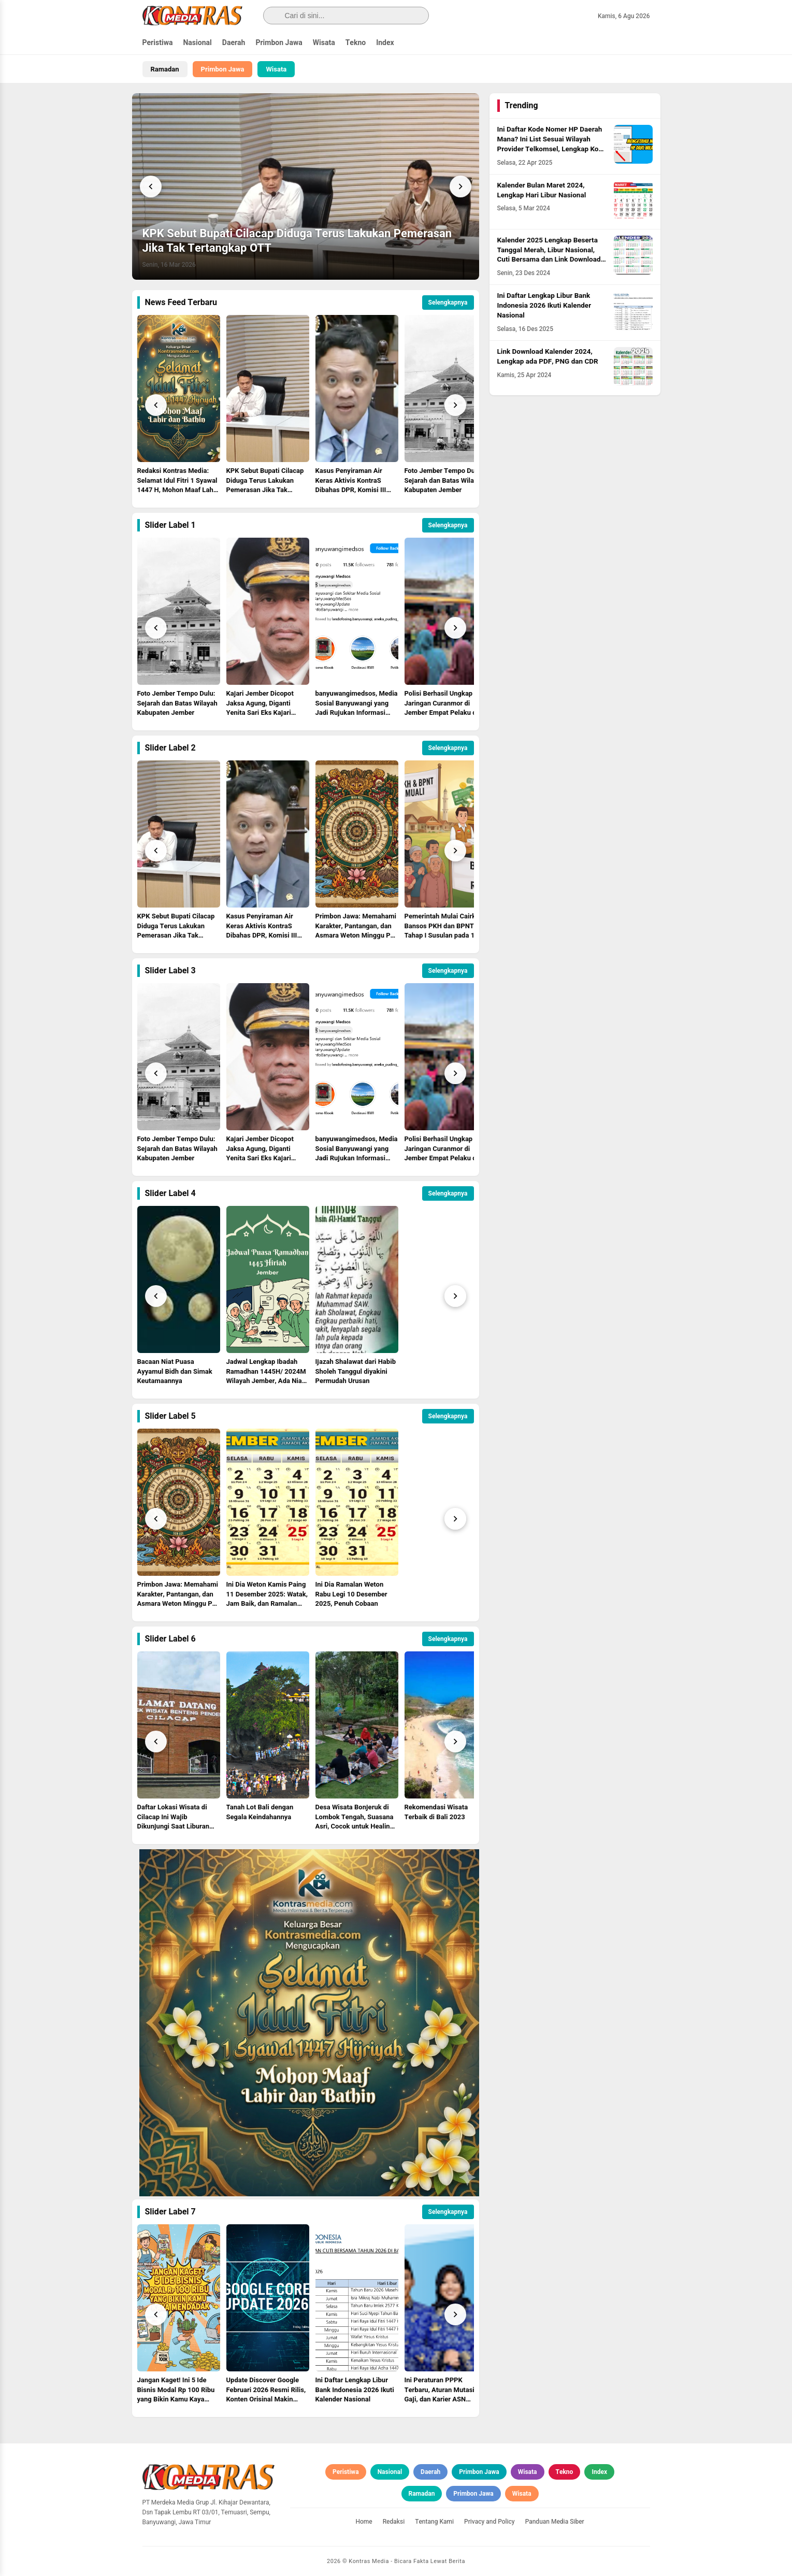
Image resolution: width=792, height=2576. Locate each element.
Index (385, 42)
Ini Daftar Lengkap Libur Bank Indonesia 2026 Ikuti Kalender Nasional (544, 306)
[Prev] (156, 405)
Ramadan (165, 69)
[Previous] (151, 186)
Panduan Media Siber (554, 2521)
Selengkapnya (448, 302)
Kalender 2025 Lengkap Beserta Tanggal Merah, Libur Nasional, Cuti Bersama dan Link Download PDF (549, 255)
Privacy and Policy (489, 2521)
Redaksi (394, 2521)
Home (363, 2521)
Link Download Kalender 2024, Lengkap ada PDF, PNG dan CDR (547, 357)
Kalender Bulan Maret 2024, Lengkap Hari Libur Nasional (541, 190)
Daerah (234, 42)
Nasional (197, 42)
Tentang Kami (434, 2521)
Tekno (355, 42)
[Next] (460, 186)
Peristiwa (157, 42)
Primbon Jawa (278, 42)
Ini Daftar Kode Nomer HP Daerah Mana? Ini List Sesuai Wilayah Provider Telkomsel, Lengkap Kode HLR (552, 144)
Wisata (324, 42)
